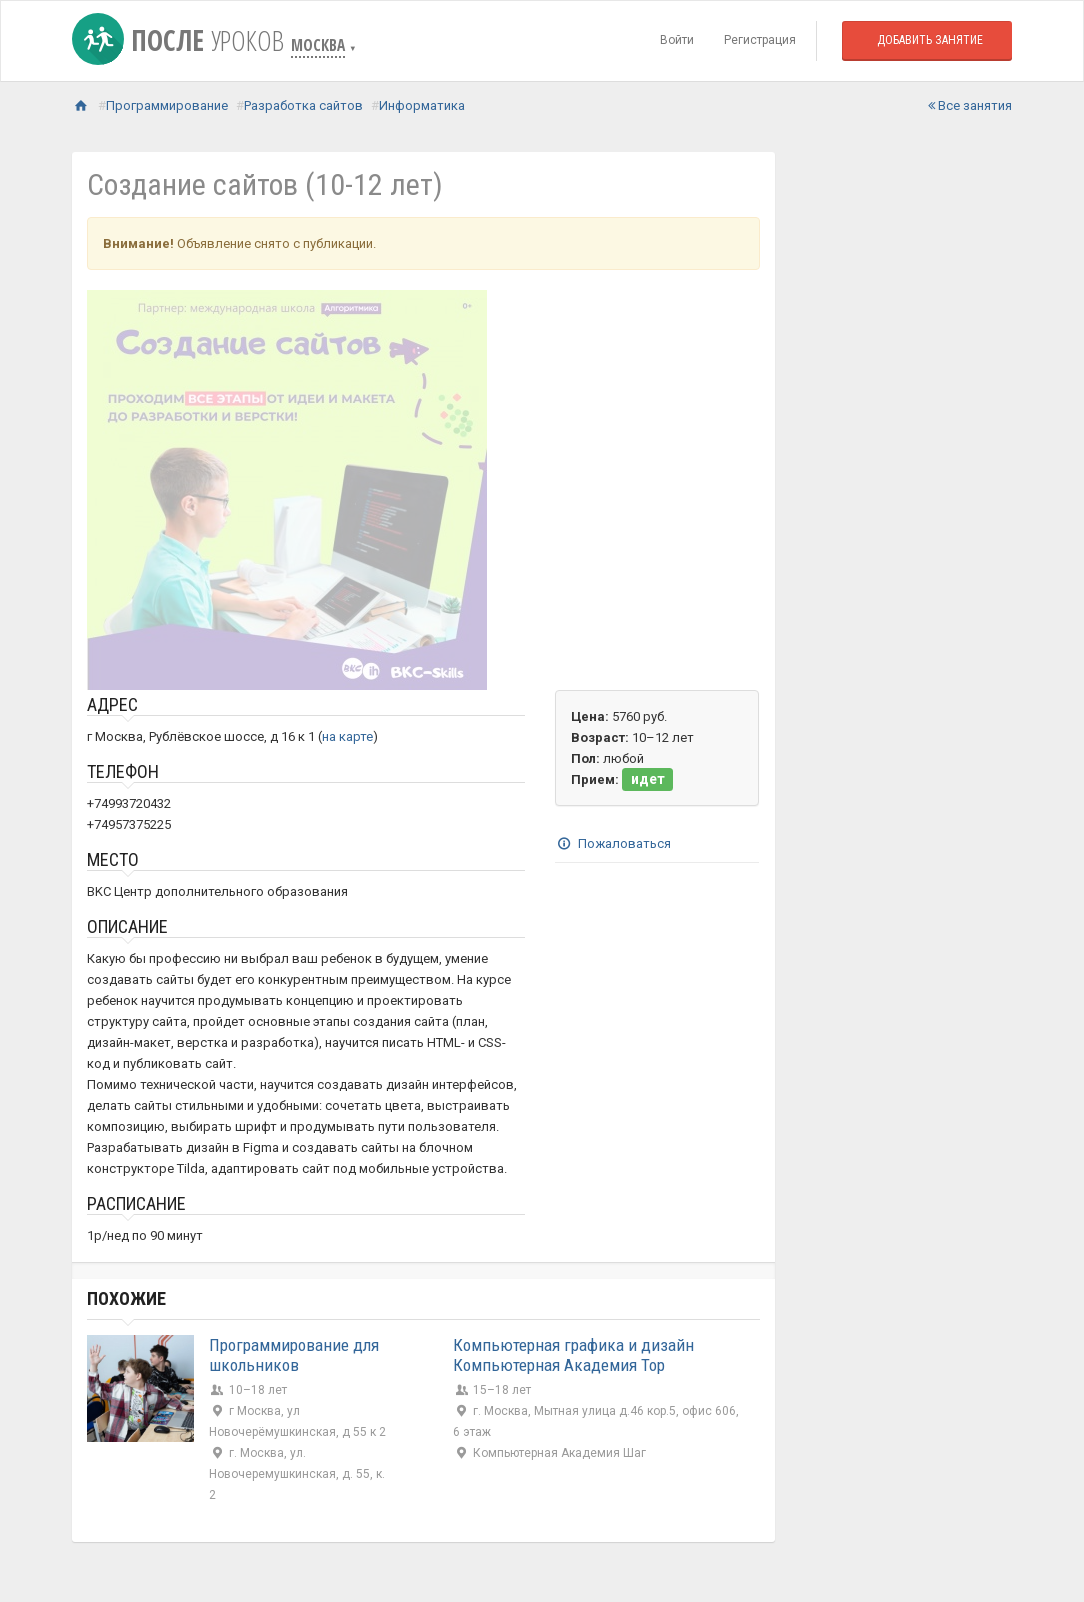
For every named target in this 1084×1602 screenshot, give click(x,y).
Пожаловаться (613, 843)
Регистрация (760, 40)
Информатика (422, 105)
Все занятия (970, 105)
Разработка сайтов (303, 105)
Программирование (167, 105)
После (181, 40)
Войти (677, 40)
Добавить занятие (930, 40)
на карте (347, 736)
